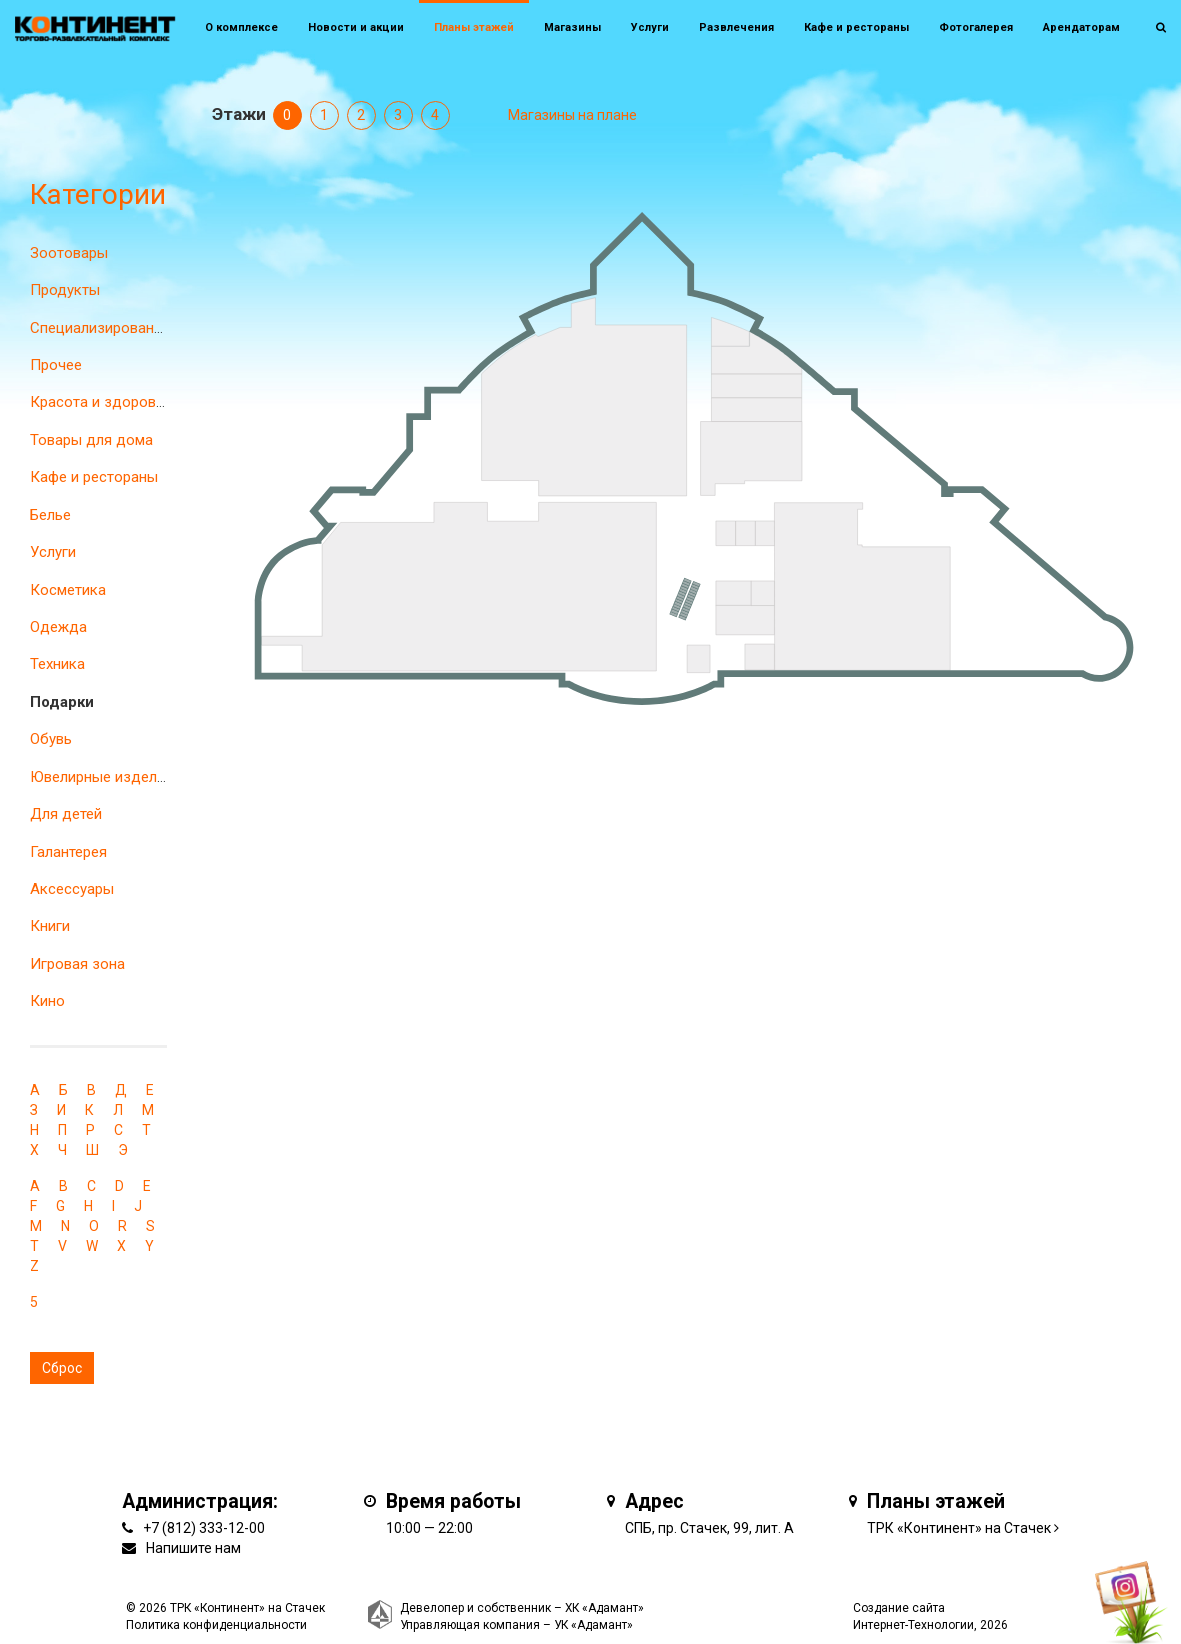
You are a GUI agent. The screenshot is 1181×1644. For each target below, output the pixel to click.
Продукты (65, 290)
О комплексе (241, 27)
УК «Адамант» (593, 1625)
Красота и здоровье (101, 402)
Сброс (62, 1368)
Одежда (58, 627)
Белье (50, 515)
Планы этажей (474, 27)
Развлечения (736, 27)
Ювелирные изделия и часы (127, 777)
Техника (57, 664)
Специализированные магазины (141, 328)
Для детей (66, 814)
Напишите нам (193, 1548)
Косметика (68, 590)
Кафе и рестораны (94, 477)
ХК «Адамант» (604, 1608)
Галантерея (68, 852)
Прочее (56, 365)
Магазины (572, 27)
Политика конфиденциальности (216, 1625)
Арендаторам (1081, 27)
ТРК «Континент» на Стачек (959, 1528)
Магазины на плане (572, 115)
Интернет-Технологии (913, 1625)
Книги (50, 926)
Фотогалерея (976, 27)
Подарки (62, 702)
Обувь (51, 739)
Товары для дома (91, 440)
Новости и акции (356, 27)
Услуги (53, 552)
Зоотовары (69, 253)
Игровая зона (77, 964)
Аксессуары (72, 889)
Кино (47, 1001)
